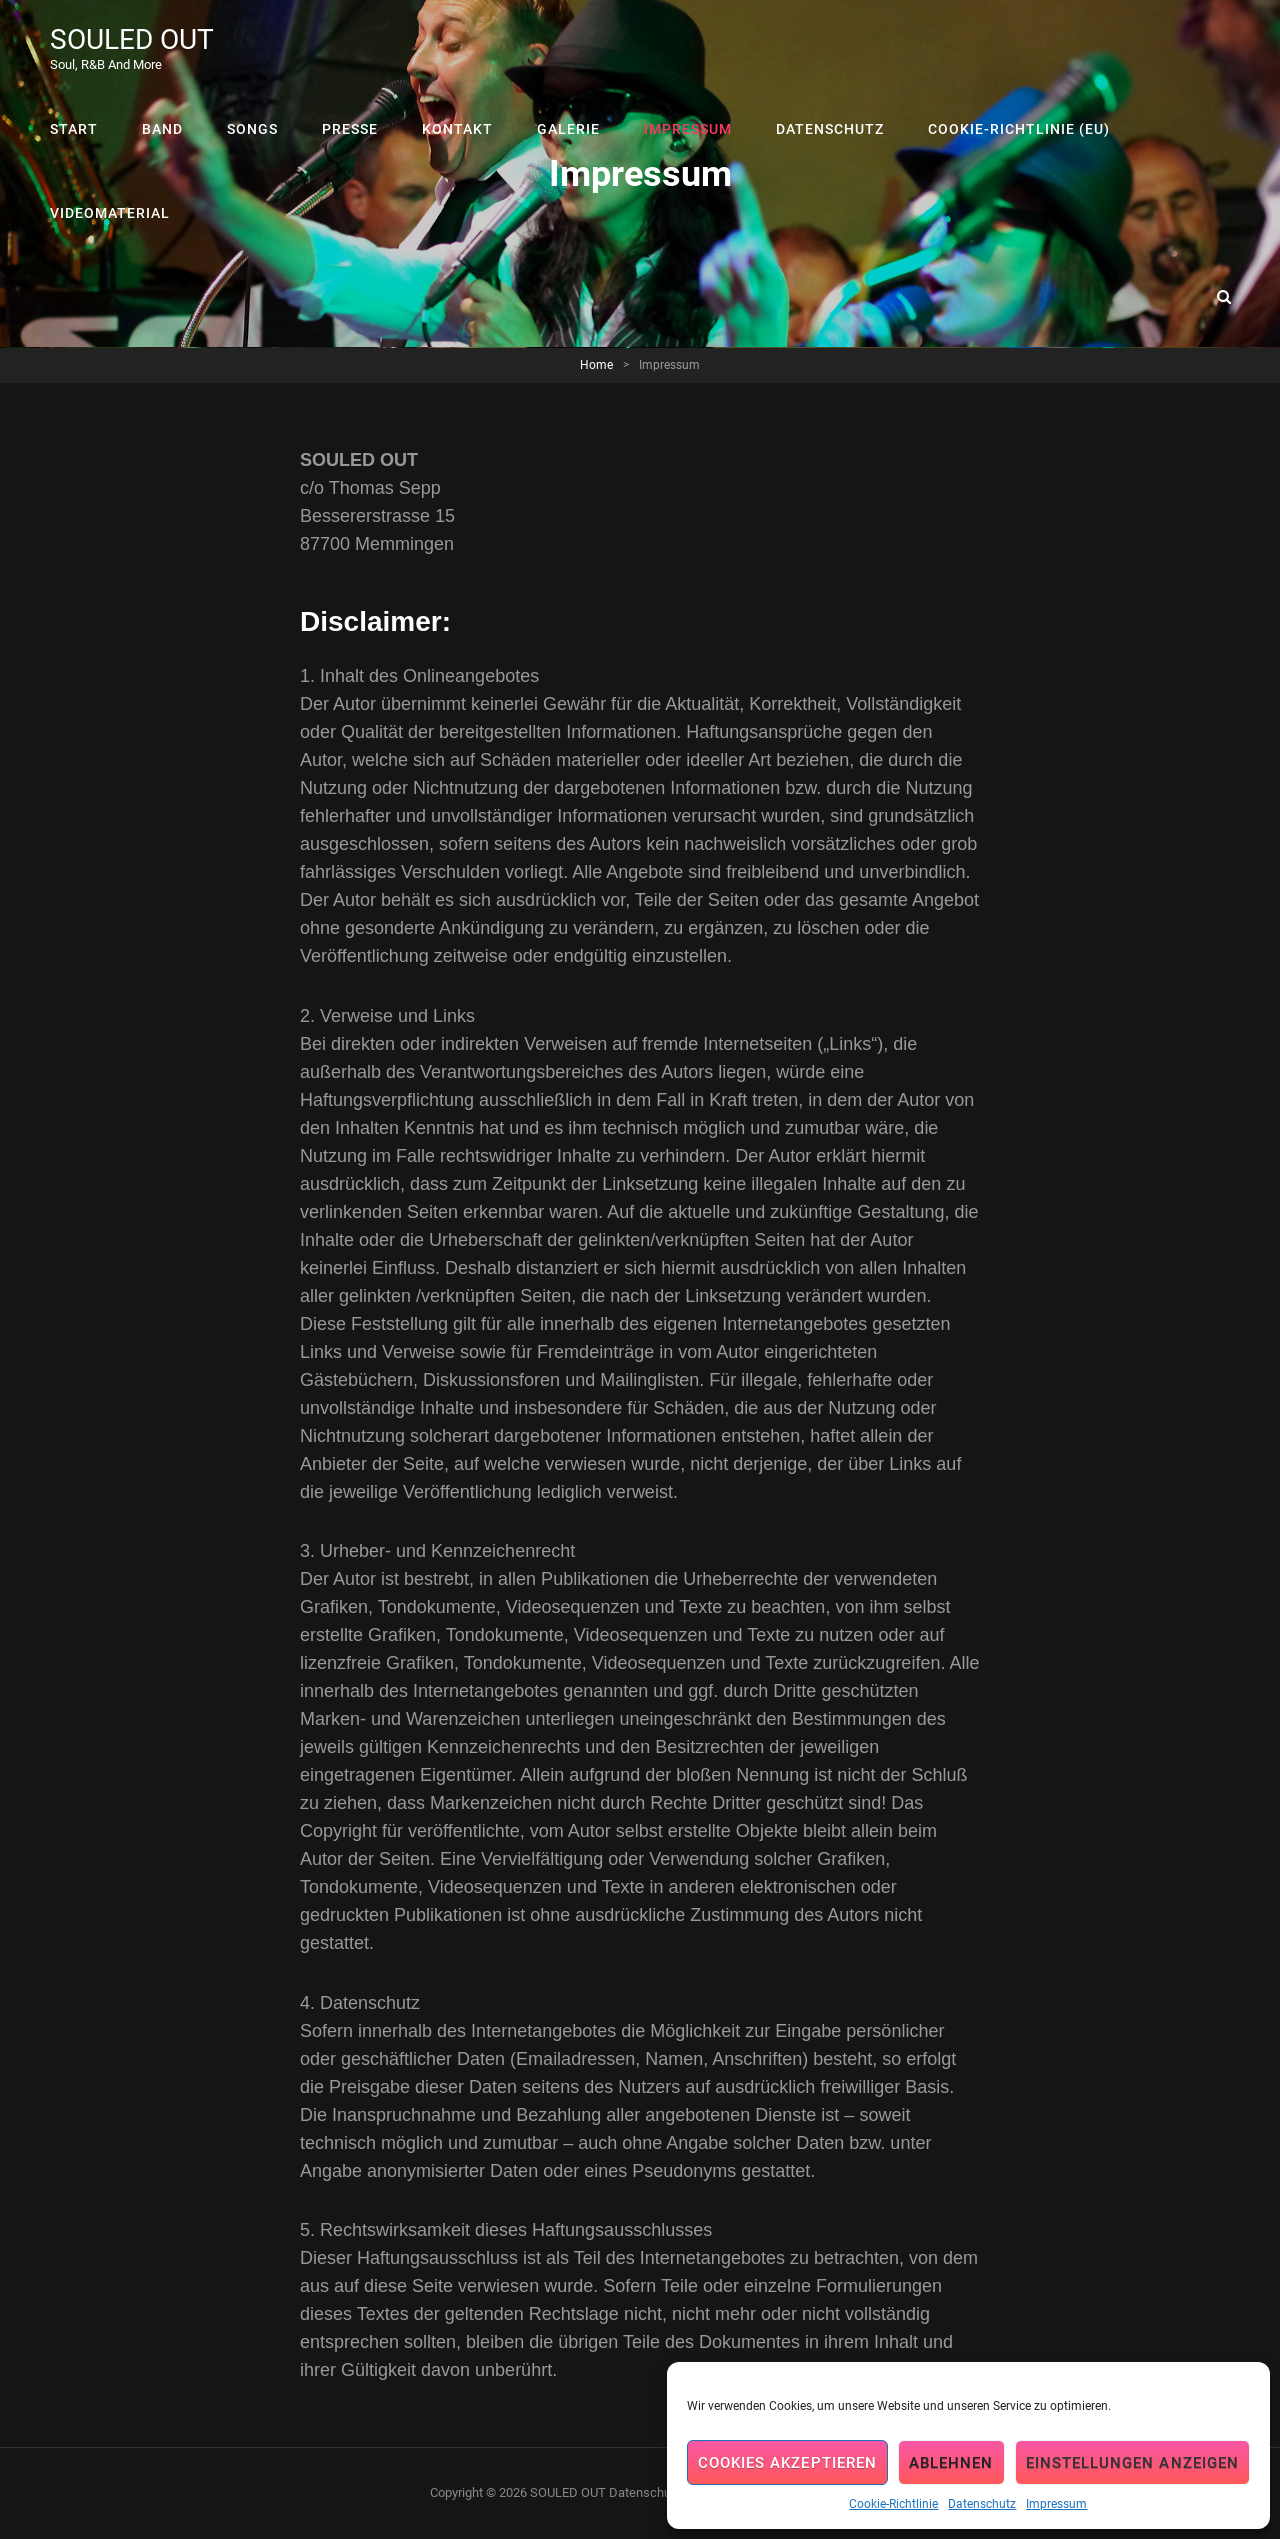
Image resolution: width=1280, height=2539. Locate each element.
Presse (350, 129)
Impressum (1056, 2504)
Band (162, 129)
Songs (252, 129)
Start (74, 129)
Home (596, 365)
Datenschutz (982, 2504)
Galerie (568, 129)
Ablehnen (951, 2463)
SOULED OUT (132, 39)
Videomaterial (110, 213)
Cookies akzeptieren (787, 2463)
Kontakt (457, 129)
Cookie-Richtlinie (893, 2504)
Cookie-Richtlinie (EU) (1019, 129)
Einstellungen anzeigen (1132, 2463)
